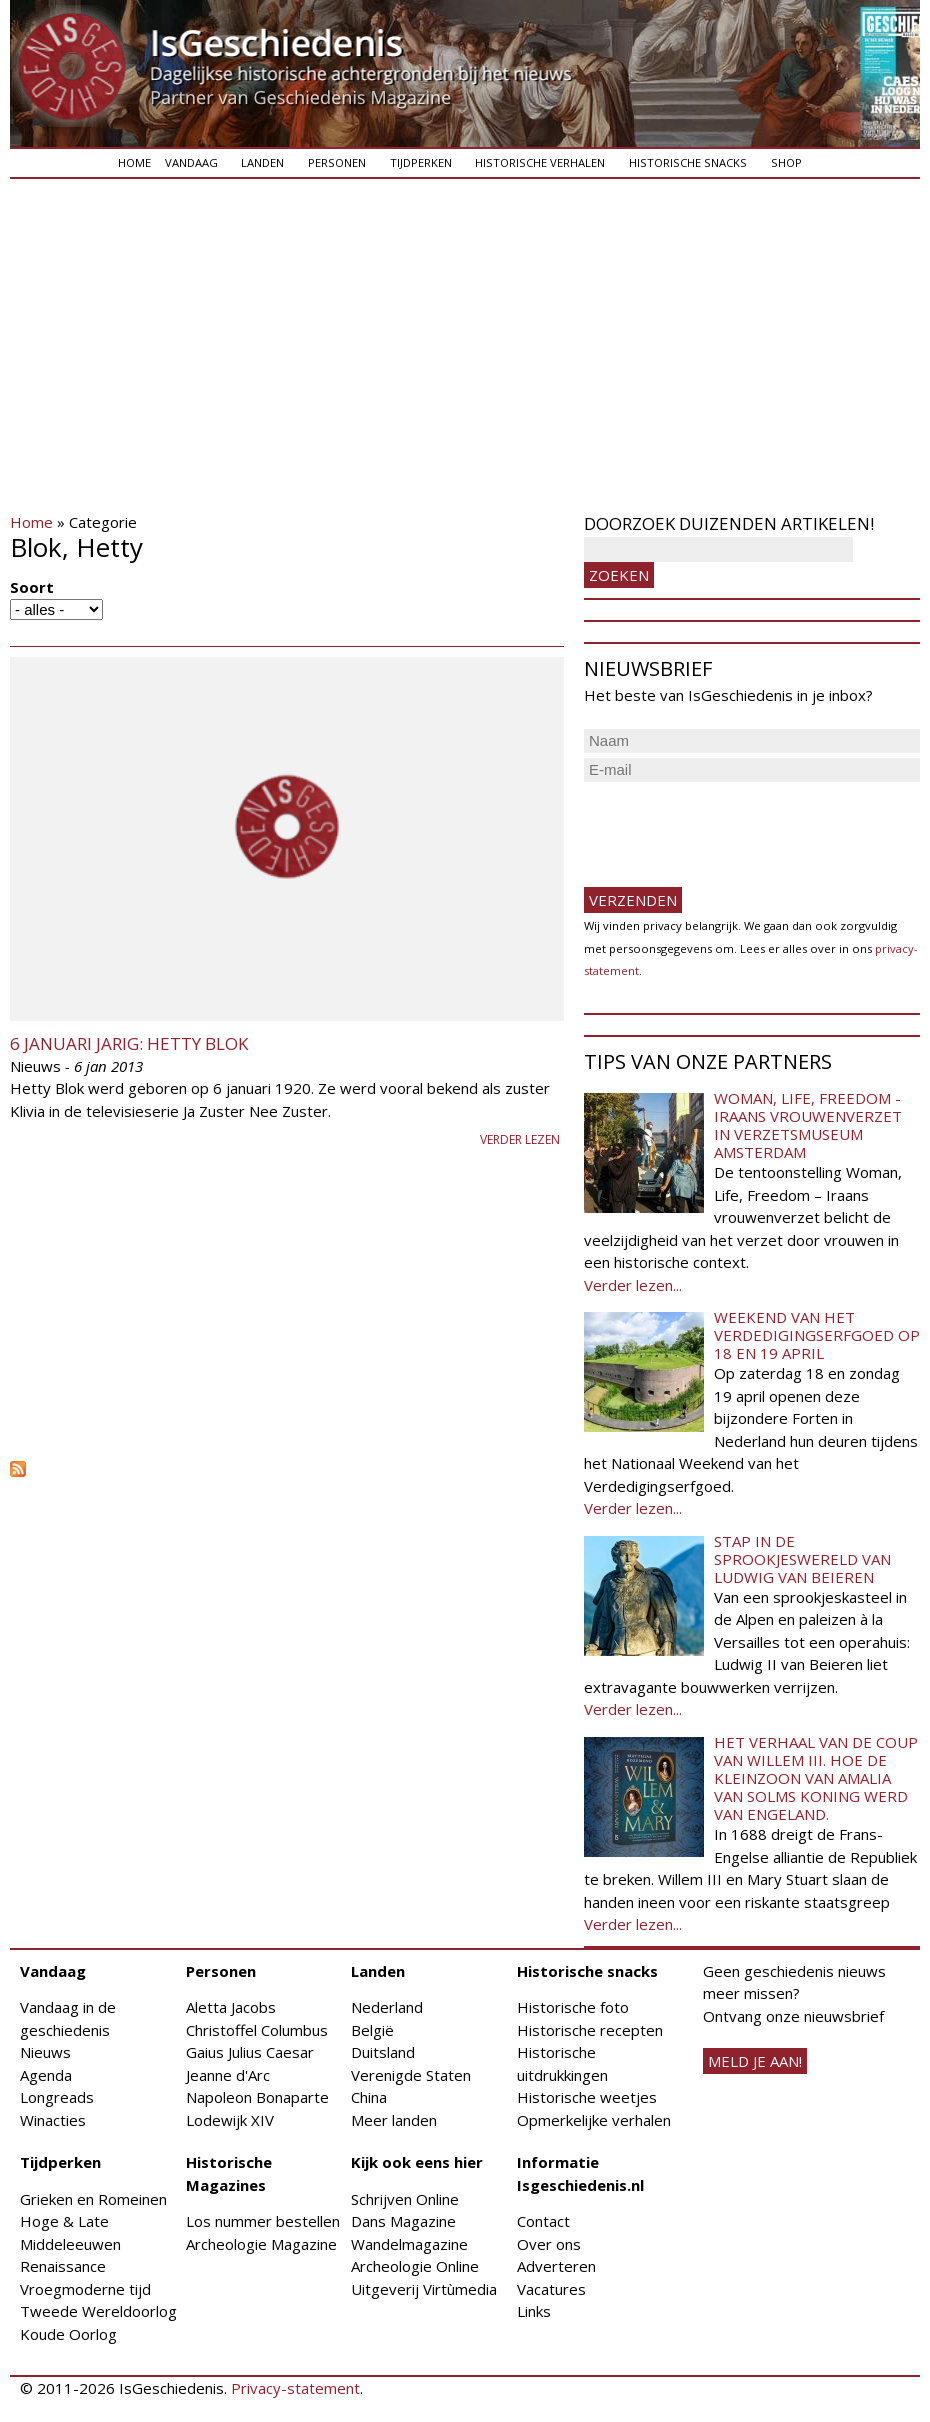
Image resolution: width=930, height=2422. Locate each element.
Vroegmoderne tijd (85, 2289)
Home (134, 162)
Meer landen (394, 2120)
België (372, 2030)
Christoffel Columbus (257, 2030)
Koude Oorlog (68, 2334)
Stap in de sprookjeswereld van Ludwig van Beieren (802, 1559)
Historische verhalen (540, 162)
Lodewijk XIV (230, 2120)
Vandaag (191, 162)
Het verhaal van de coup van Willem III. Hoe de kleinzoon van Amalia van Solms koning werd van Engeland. (816, 1778)
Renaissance (63, 2266)
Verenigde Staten (411, 2075)
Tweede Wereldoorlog (98, 2311)
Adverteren (556, 2266)
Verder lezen (520, 1139)
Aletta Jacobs (231, 2007)
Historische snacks (688, 162)
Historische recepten (590, 2030)
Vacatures (551, 2289)
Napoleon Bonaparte (257, 2097)
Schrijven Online (405, 2199)
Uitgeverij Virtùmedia (424, 2289)
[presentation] (736, 826)
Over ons (549, 2244)
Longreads (57, 2097)
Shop (786, 162)
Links (534, 2311)
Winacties (53, 2120)
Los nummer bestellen (263, 2221)
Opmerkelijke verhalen (594, 2120)
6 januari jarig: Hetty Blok (129, 1043)
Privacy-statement (295, 2388)
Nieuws (45, 2052)
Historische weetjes (587, 2097)
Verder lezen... (633, 1285)
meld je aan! (755, 2061)
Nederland (387, 2007)
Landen (262, 162)
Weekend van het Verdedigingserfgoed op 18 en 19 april (817, 1335)
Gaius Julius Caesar (250, 2052)
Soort (32, 587)
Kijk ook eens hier (417, 2162)
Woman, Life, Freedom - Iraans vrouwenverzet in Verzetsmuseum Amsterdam (808, 1125)
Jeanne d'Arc (228, 2075)
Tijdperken (421, 162)
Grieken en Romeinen (93, 2199)
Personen (337, 162)
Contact (543, 2221)
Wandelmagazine (409, 2244)
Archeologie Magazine (261, 2244)
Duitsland (383, 2052)
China (369, 2097)
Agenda (46, 2075)
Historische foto (573, 2007)
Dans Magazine (403, 2221)
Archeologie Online (415, 2266)
